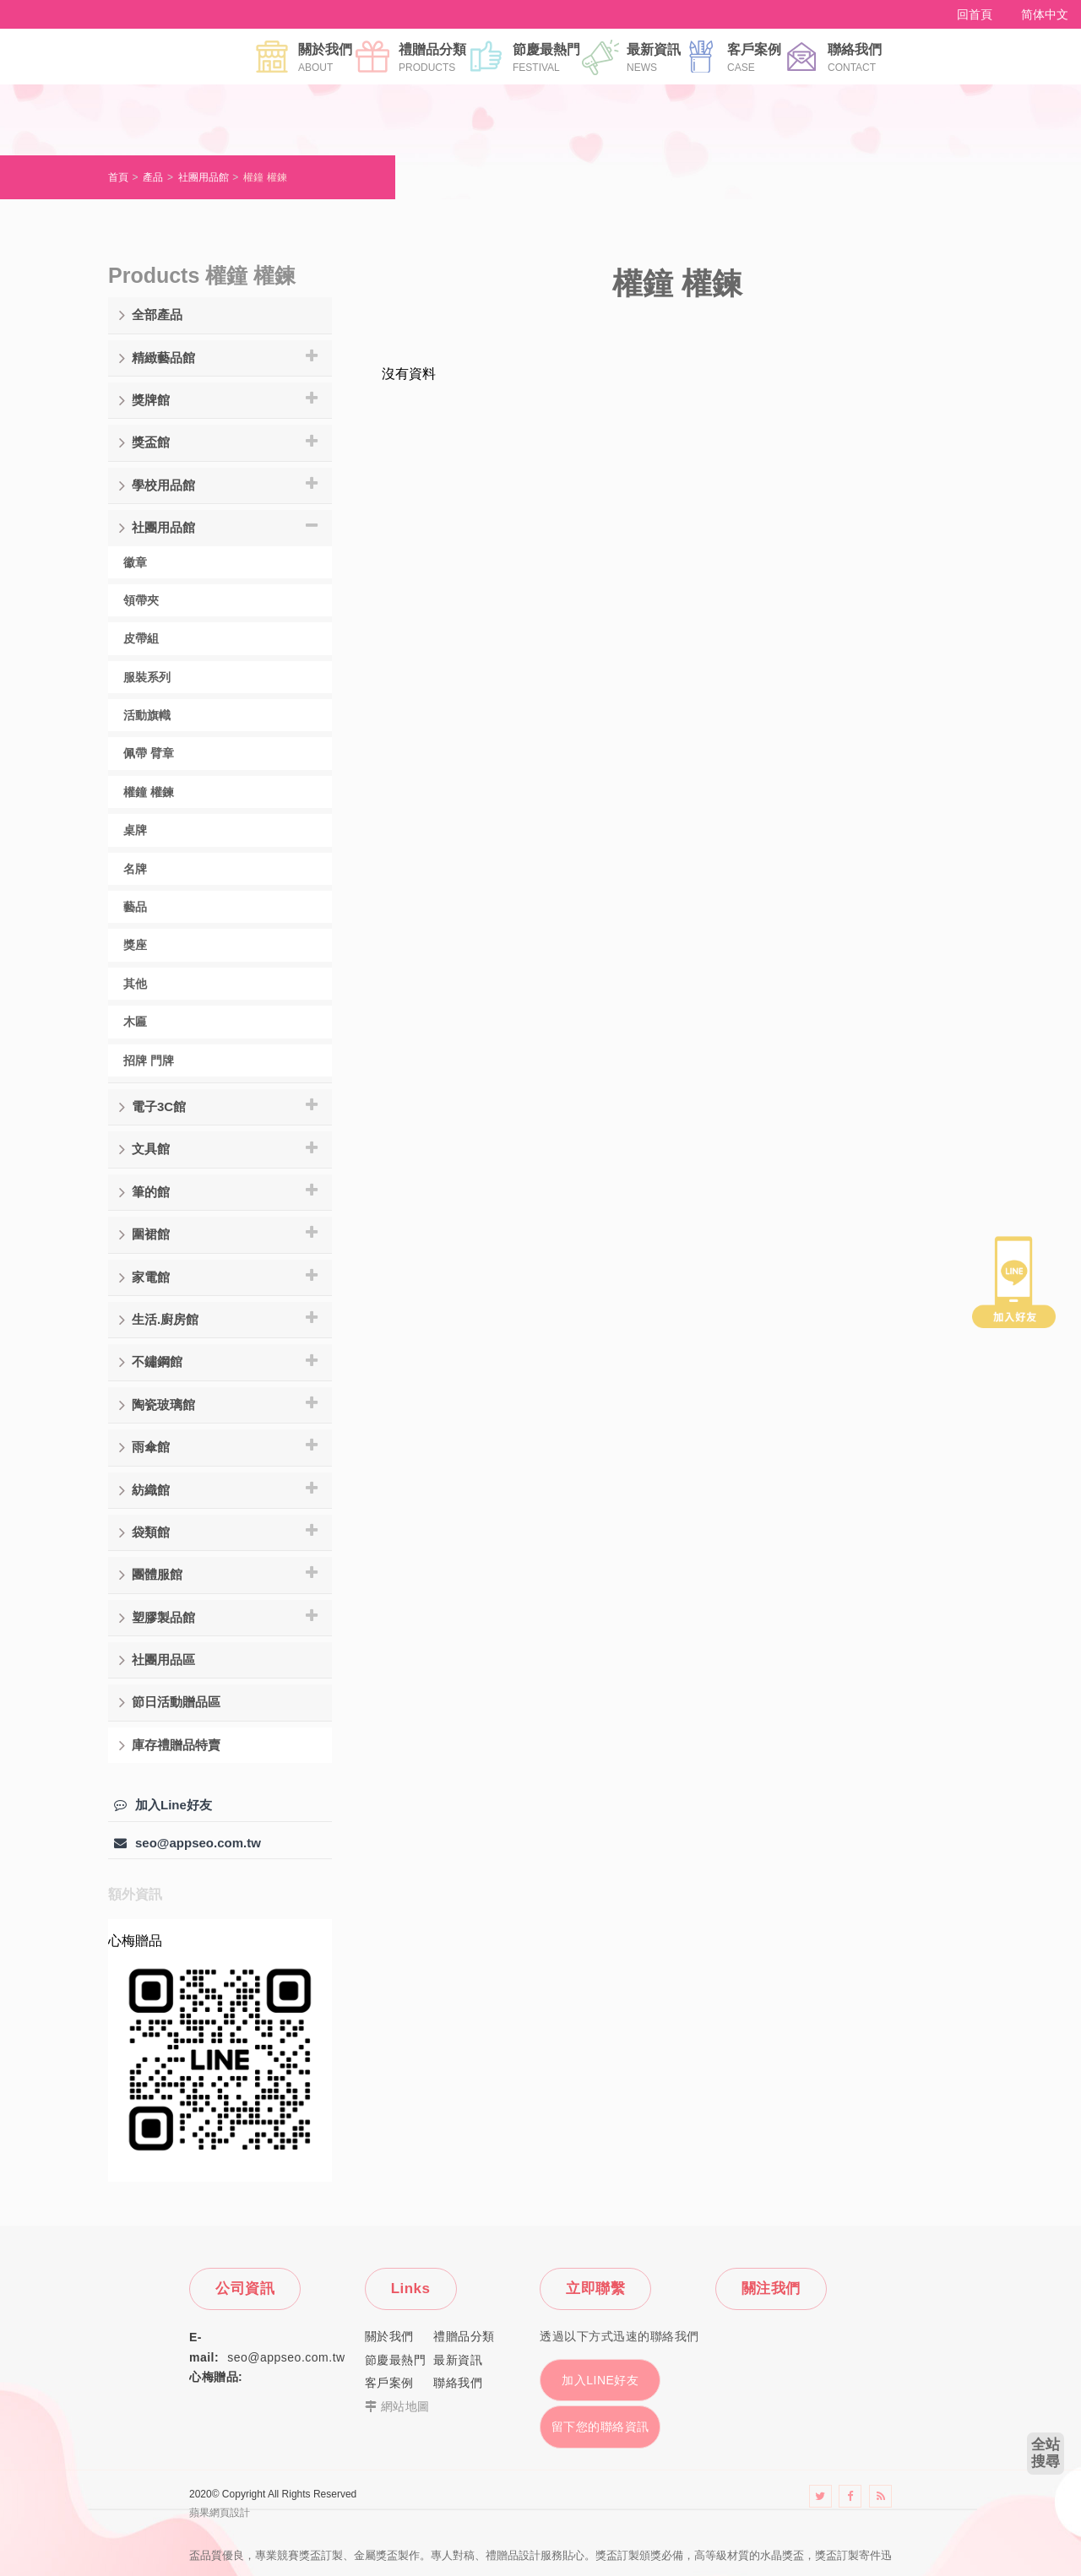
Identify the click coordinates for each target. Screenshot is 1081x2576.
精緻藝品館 (157, 358)
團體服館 (150, 1574)
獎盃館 (144, 442)
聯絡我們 (855, 57)
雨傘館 (144, 1447)
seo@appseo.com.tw (187, 1843)
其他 (135, 983)
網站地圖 (405, 2406)
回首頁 (974, 14)
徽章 (135, 562)
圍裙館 (144, 1234)
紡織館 (144, 1490)
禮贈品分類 (432, 57)
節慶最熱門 (546, 57)
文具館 (144, 1149)
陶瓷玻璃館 (157, 1405)
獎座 (135, 945)
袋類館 (144, 1532)
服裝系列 (147, 677)
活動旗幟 (147, 715)
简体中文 (1044, 14)
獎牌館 (144, 400)
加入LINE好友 (600, 2380)
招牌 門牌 (148, 1060)
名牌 (135, 869)
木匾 (135, 1021)
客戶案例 (754, 57)
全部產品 (150, 315)
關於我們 (325, 57)
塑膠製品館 (157, 1617)
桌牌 (135, 830)
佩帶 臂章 (148, 753)
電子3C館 (152, 1107)
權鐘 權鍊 (264, 177)
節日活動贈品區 (169, 1702)
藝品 (135, 907)
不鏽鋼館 (150, 1362)
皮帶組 (141, 638)
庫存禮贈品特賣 (169, 1745)
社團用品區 (157, 1660)
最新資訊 (654, 57)
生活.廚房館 (158, 1319)
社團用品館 (203, 177)
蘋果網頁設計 (219, 2513)
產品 (153, 177)
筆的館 (144, 1192)
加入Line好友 (163, 1805)
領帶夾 (141, 600)
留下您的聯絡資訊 (600, 2426)
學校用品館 (157, 485)
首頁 (118, 177)
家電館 (144, 1277)
